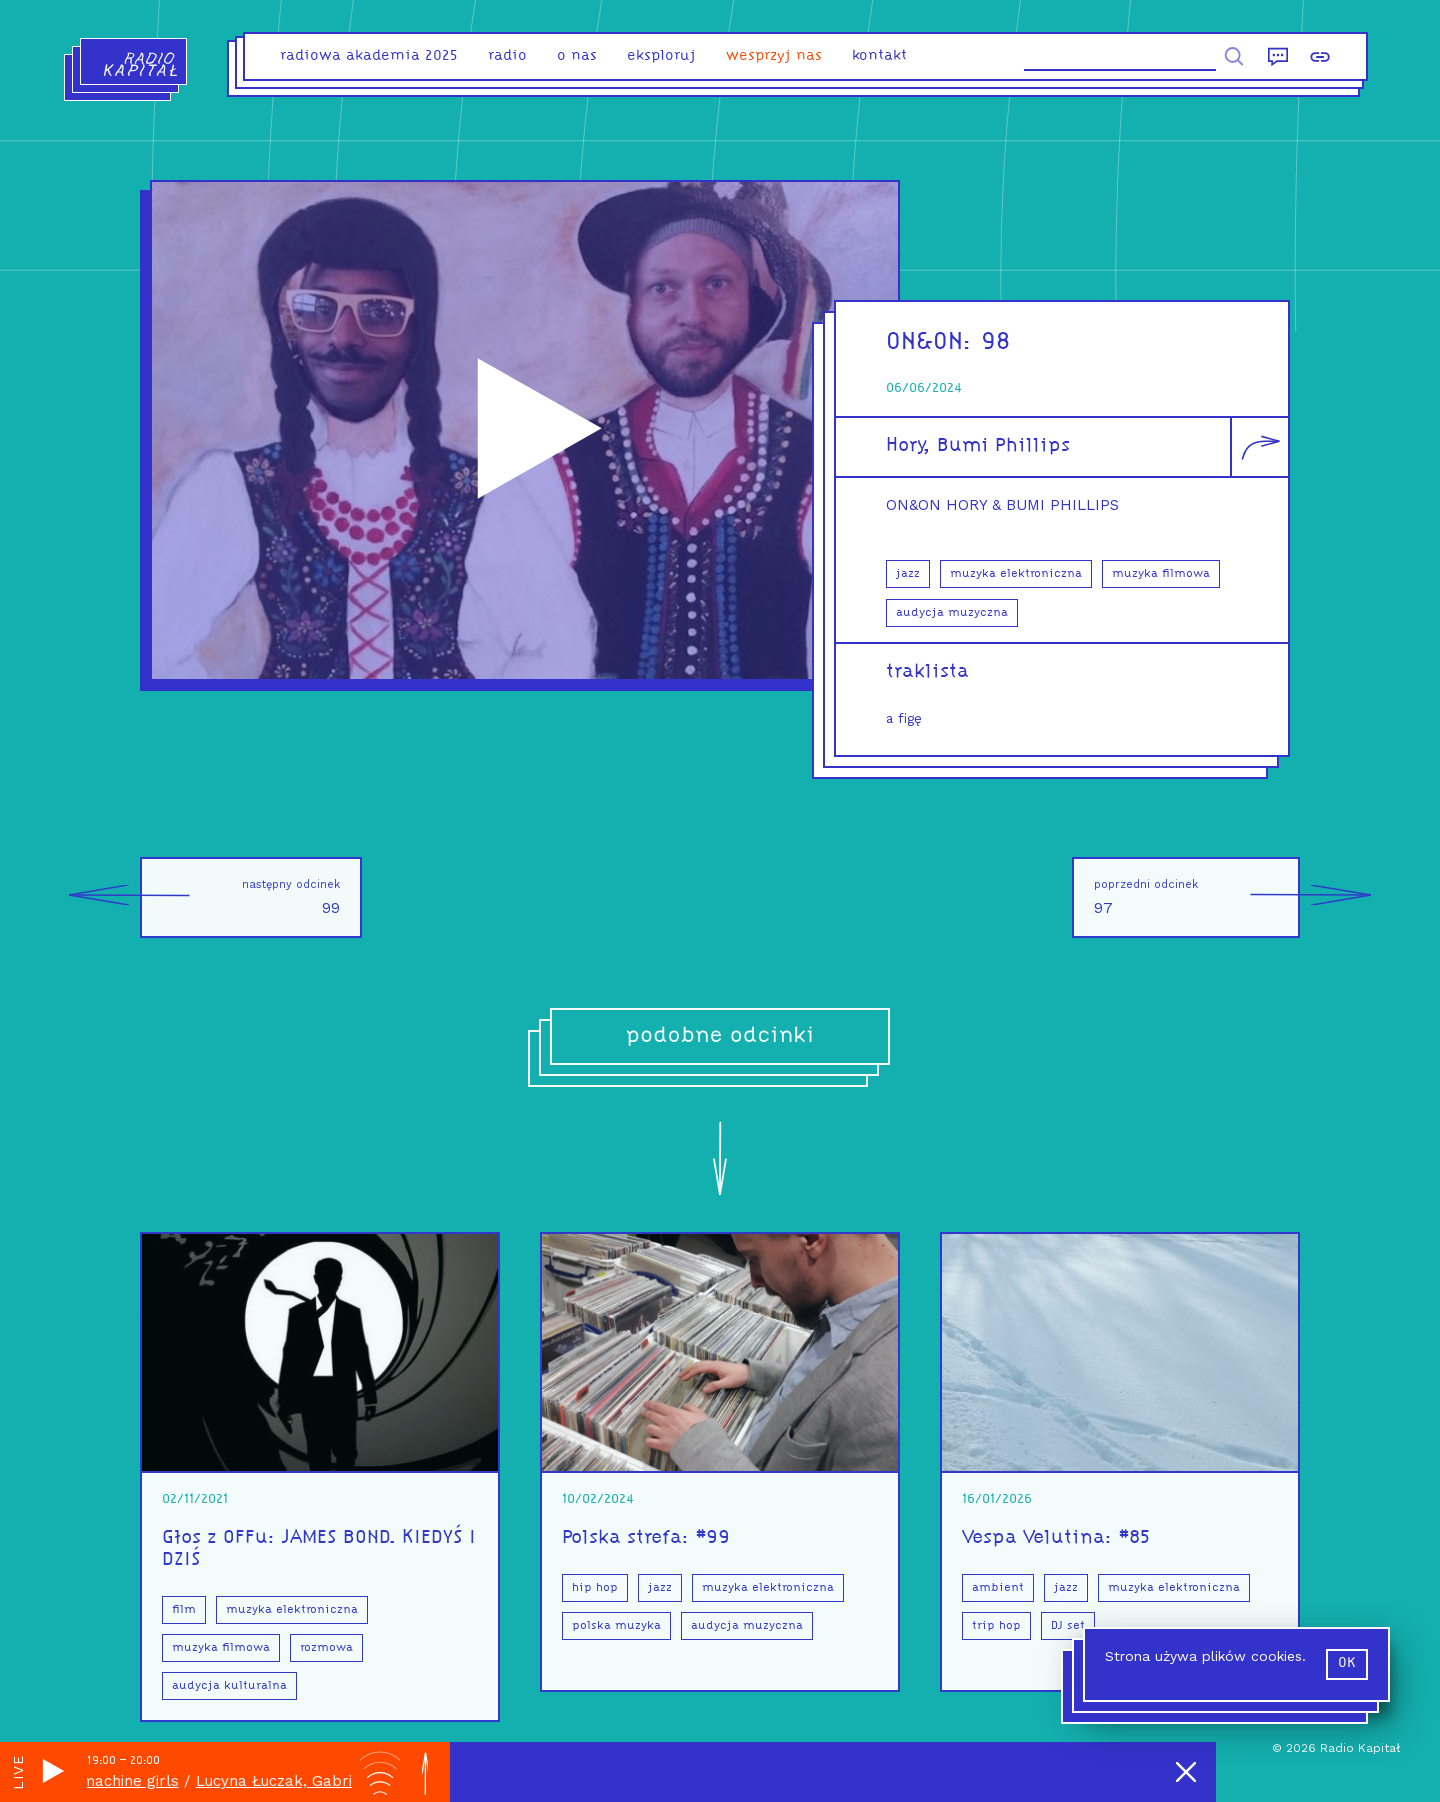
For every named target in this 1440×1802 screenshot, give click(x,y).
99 (240, 897)
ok (1347, 1663)
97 (1197, 897)
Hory (904, 446)
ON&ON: (933, 342)
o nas (577, 56)
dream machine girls (116, 1781)
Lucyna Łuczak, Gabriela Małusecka (340, 1781)
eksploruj (661, 56)
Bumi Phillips (1003, 446)
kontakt (879, 56)
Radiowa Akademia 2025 (369, 56)
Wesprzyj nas (774, 56)
